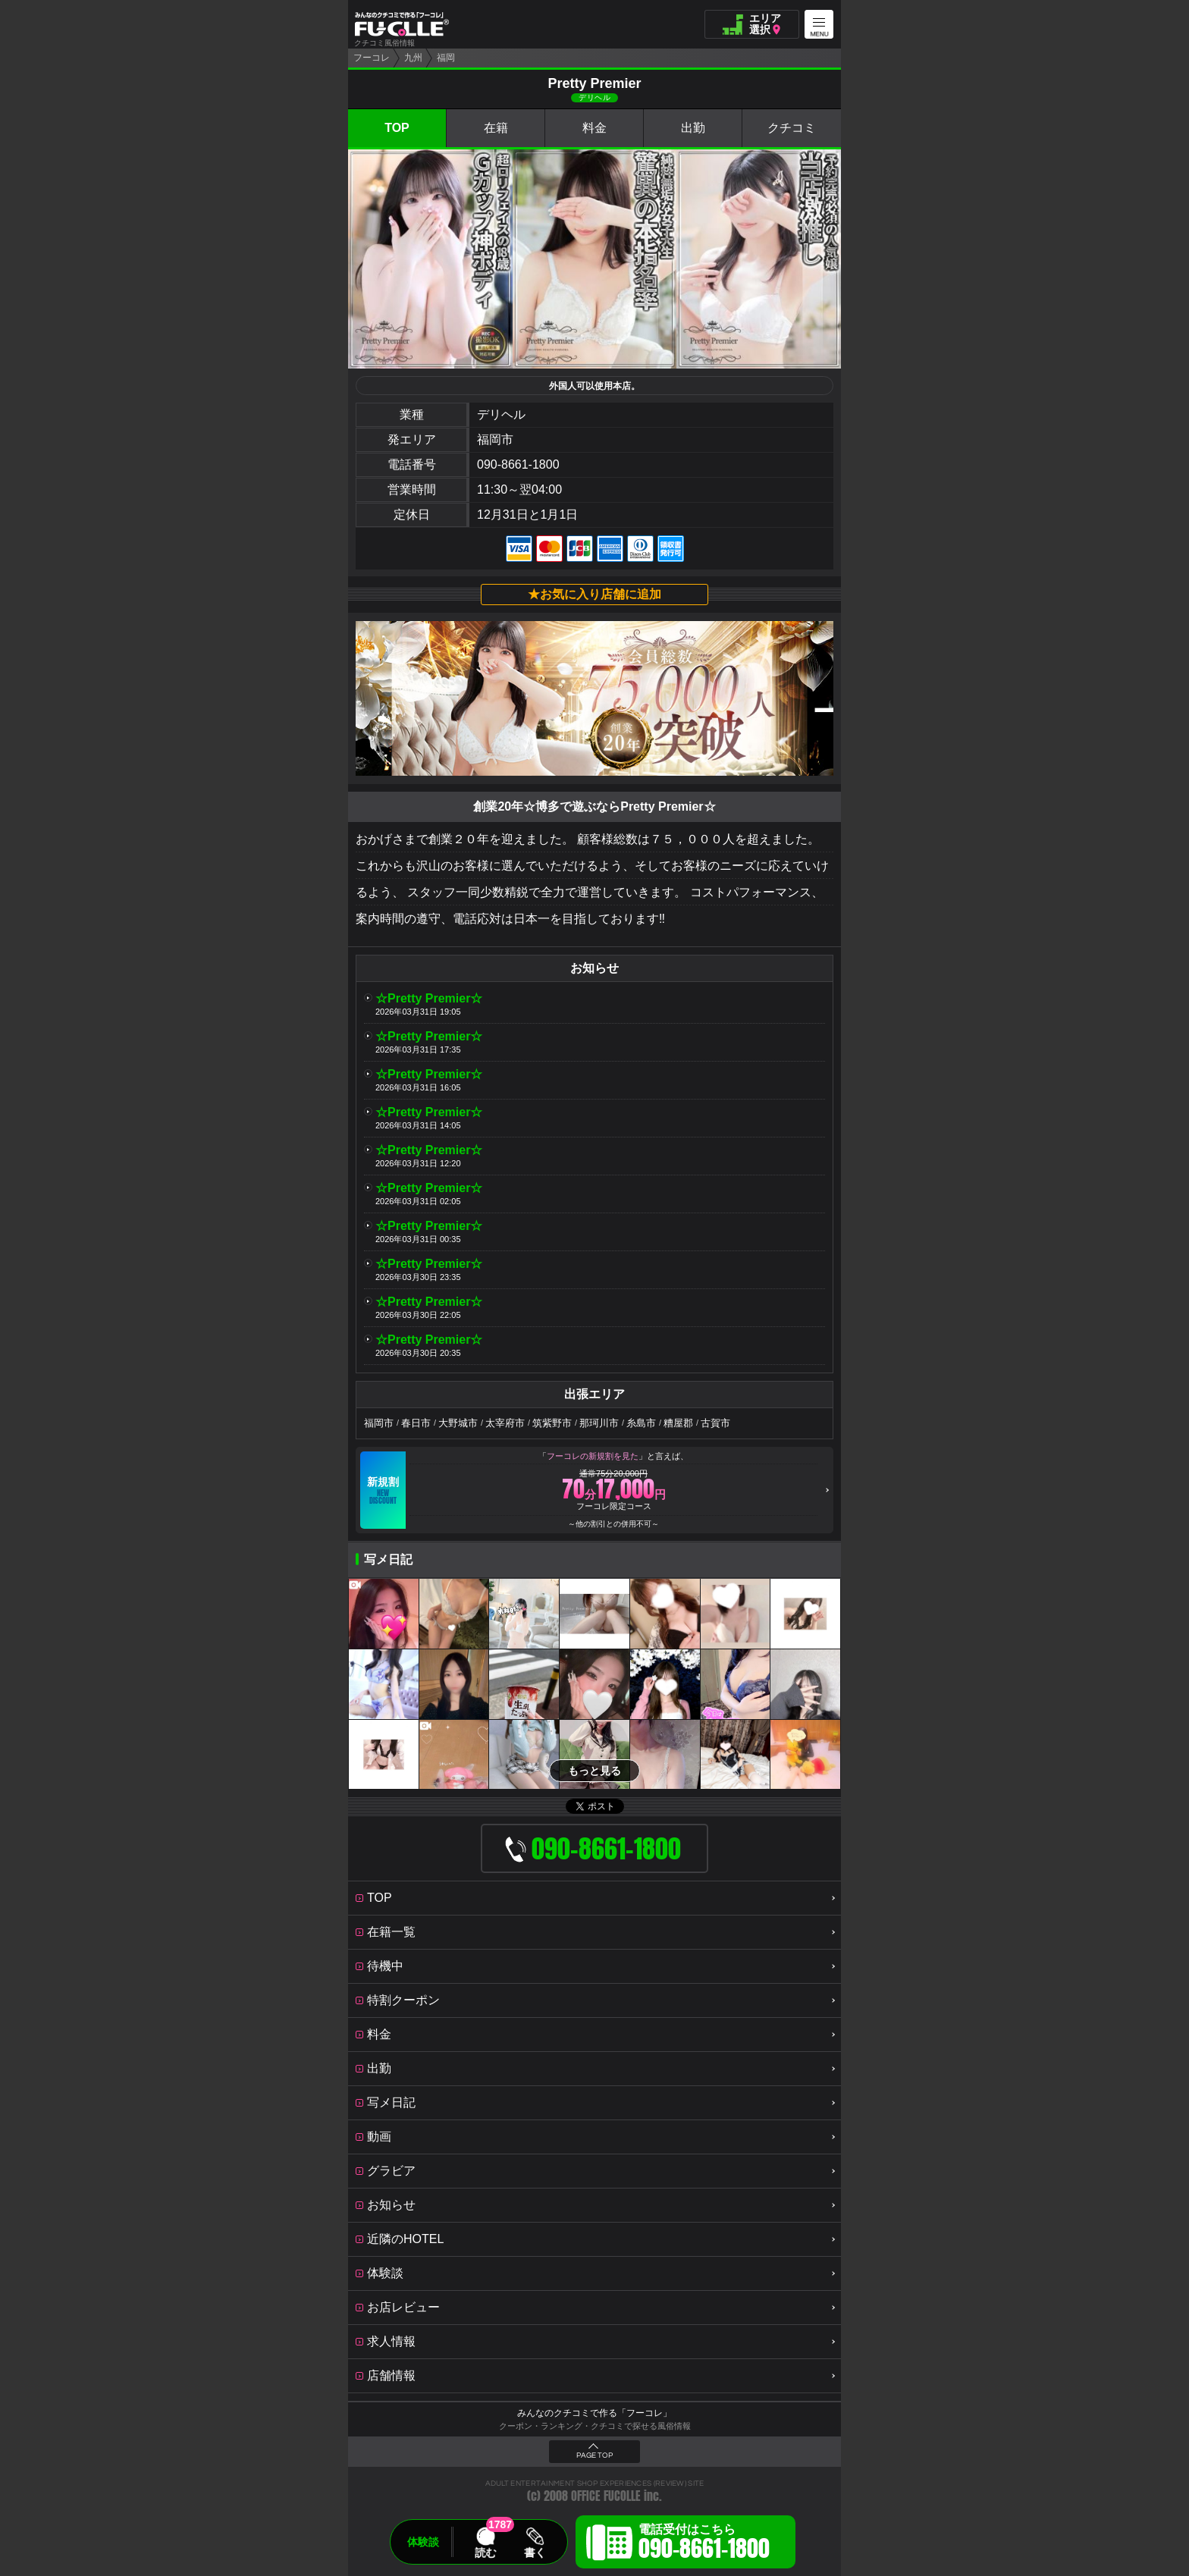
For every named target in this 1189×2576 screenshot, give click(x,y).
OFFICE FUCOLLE (606, 2496)
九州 (413, 57)
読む (485, 2552)
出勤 (693, 127)
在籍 (496, 127)
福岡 (446, 57)
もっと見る (594, 1771)
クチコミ (791, 127)
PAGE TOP (594, 2455)
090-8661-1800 (518, 464)
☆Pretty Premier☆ (428, 998)
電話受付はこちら (704, 2544)
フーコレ (371, 57)
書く (534, 2552)
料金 (594, 127)
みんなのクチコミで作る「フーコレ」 (594, 2413)
